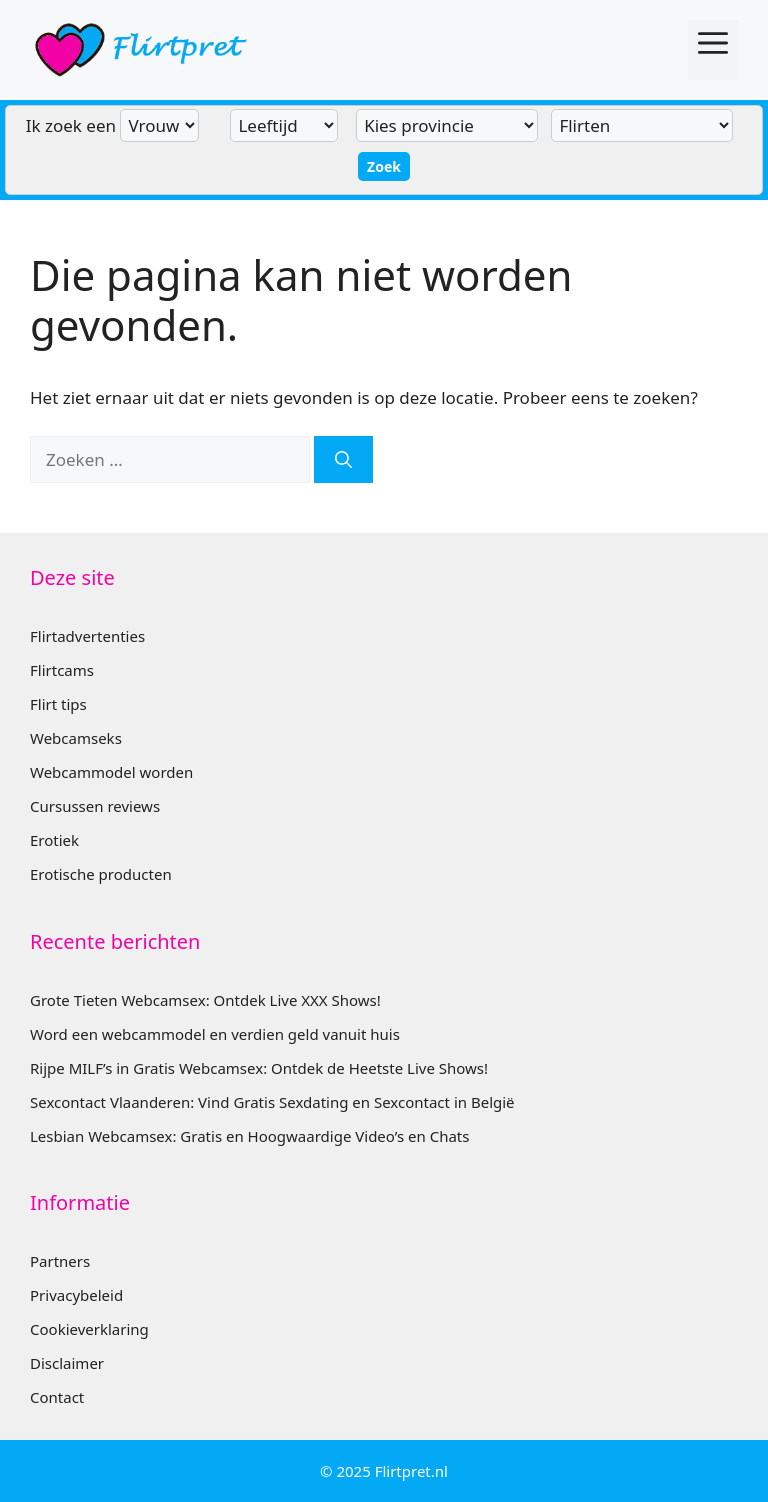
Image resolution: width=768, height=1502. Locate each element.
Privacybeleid (76, 1295)
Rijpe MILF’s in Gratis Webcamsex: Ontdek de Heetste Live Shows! (259, 1068)
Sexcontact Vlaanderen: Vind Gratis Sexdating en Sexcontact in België (272, 1102)
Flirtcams (62, 670)
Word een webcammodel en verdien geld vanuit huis (215, 1034)
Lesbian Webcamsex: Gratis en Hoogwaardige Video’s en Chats (249, 1136)
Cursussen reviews (95, 806)
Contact (57, 1397)
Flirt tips (58, 704)
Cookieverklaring (89, 1329)
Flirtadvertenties (87, 636)
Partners (60, 1261)
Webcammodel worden (111, 772)
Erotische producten (101, 874)
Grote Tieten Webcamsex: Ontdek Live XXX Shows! (205, 1000)
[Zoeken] (343, 460)
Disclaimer (67, 1363)
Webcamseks (76, 738)
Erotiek (54, 840)
